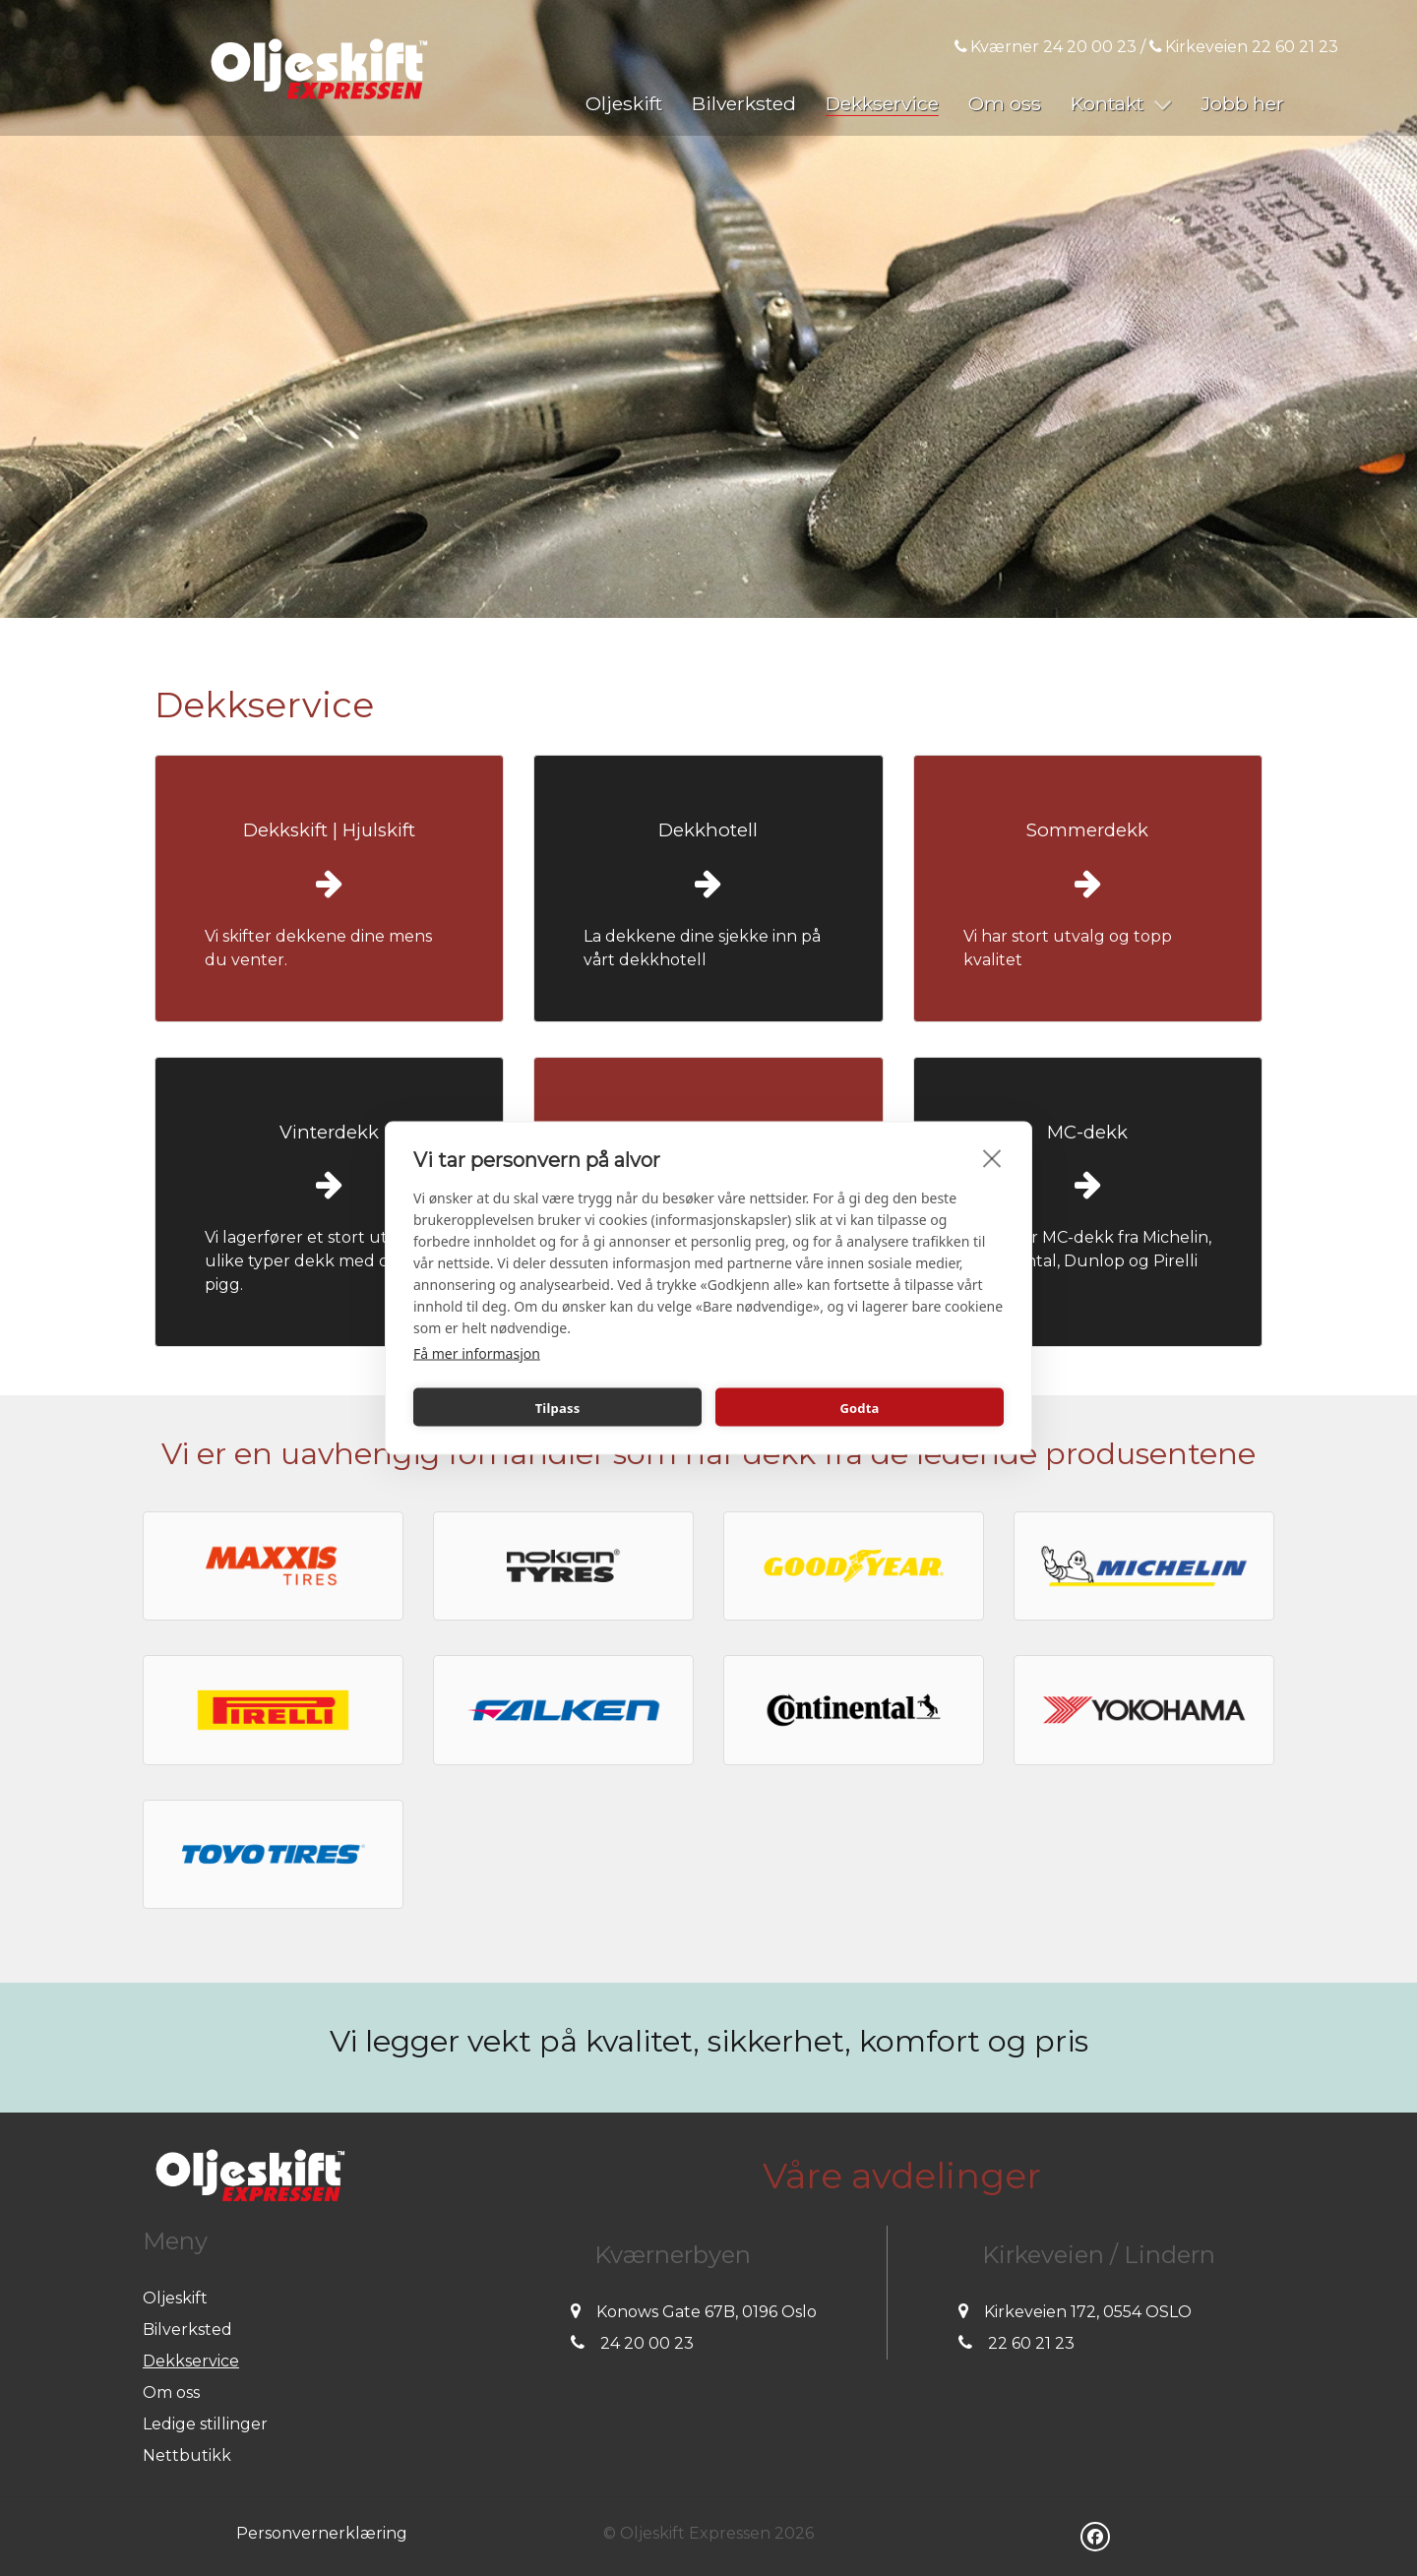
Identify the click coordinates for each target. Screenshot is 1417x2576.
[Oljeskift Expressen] (319, 68)
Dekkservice (191, 2361)
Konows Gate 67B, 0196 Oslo (706, 2311)
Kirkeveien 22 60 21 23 (1243, 46)
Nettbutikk (187, 2455)
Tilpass (558, 1407)
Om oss (171, 2392)
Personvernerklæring (321, 2533)
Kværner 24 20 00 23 (1046, 46)
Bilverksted (187, 2329)
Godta (859, 1407)
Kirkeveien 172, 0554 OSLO (1088, 2311)
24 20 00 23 (647, 2343)
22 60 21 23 (1031, 2343)
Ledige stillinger (205, 2424)
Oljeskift (175, 2298)
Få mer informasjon (476, 1353)
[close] (992, 1158)
